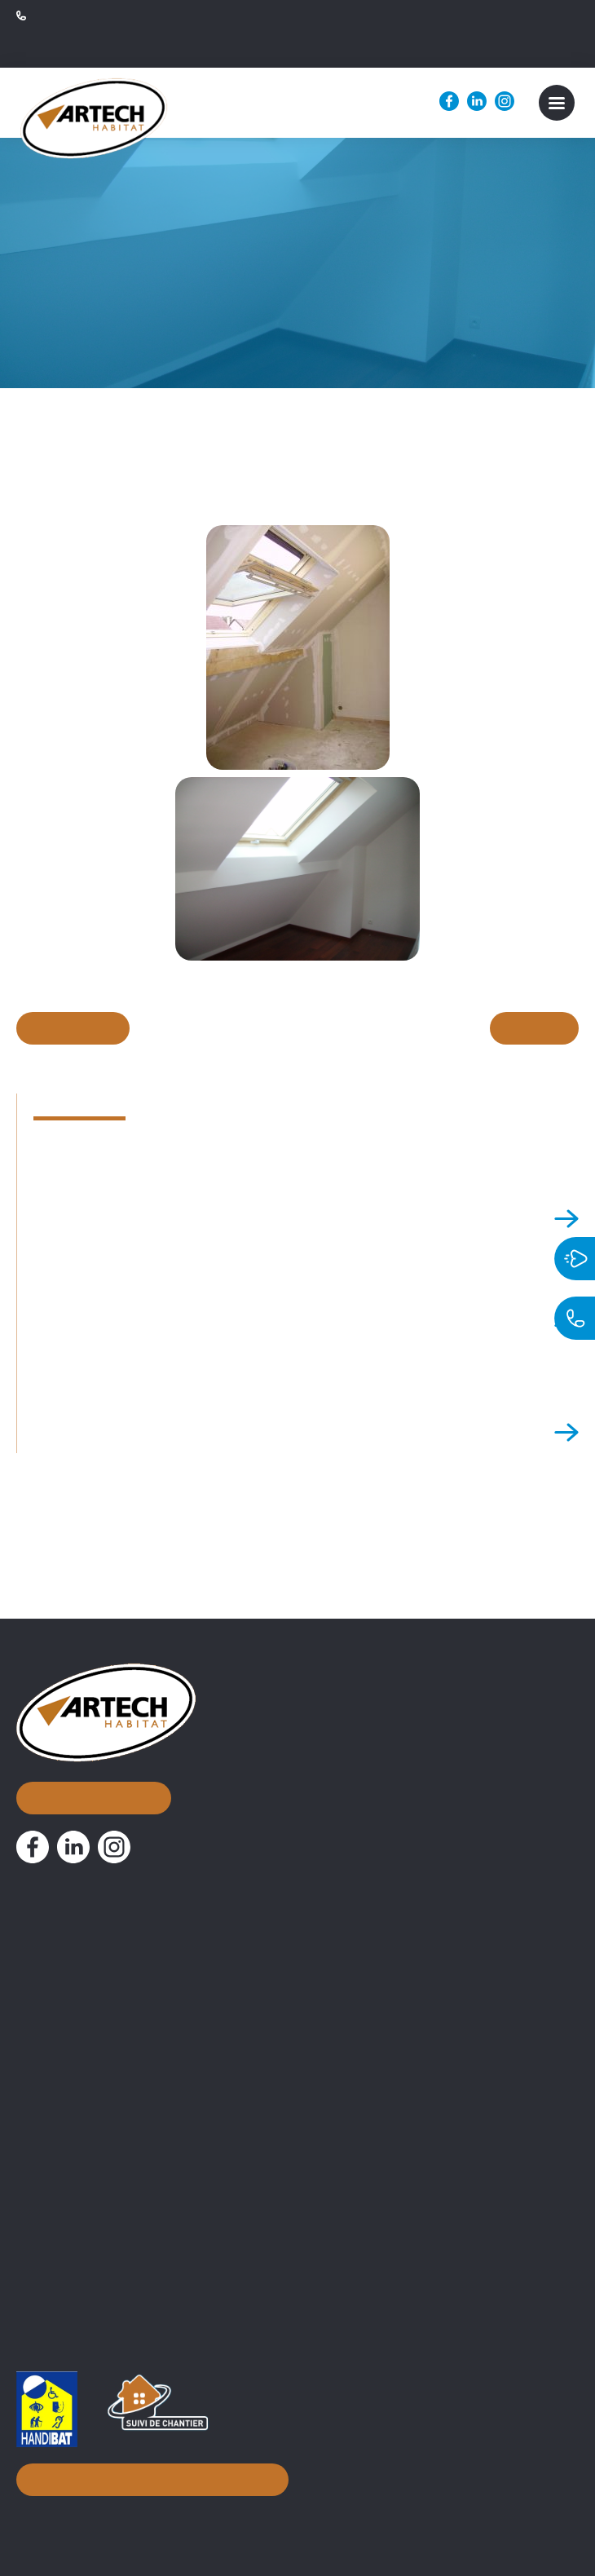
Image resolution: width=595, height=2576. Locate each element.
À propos (52, 1926)
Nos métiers (65, 2046)
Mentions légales (349, 2515)
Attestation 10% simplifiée (95, 2221)
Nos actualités (74, 2006)
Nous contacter (92, 1747)
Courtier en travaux (76, 2075)
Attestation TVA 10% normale (106, 2195)
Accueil (45, 1886)
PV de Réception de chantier (103, 2247)
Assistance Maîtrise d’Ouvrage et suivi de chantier (168, 2101)
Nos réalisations (81, 1966)
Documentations (84, 2165)
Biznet (268, 2515)
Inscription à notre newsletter (148, 2475)
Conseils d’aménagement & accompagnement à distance (190, 2127)
